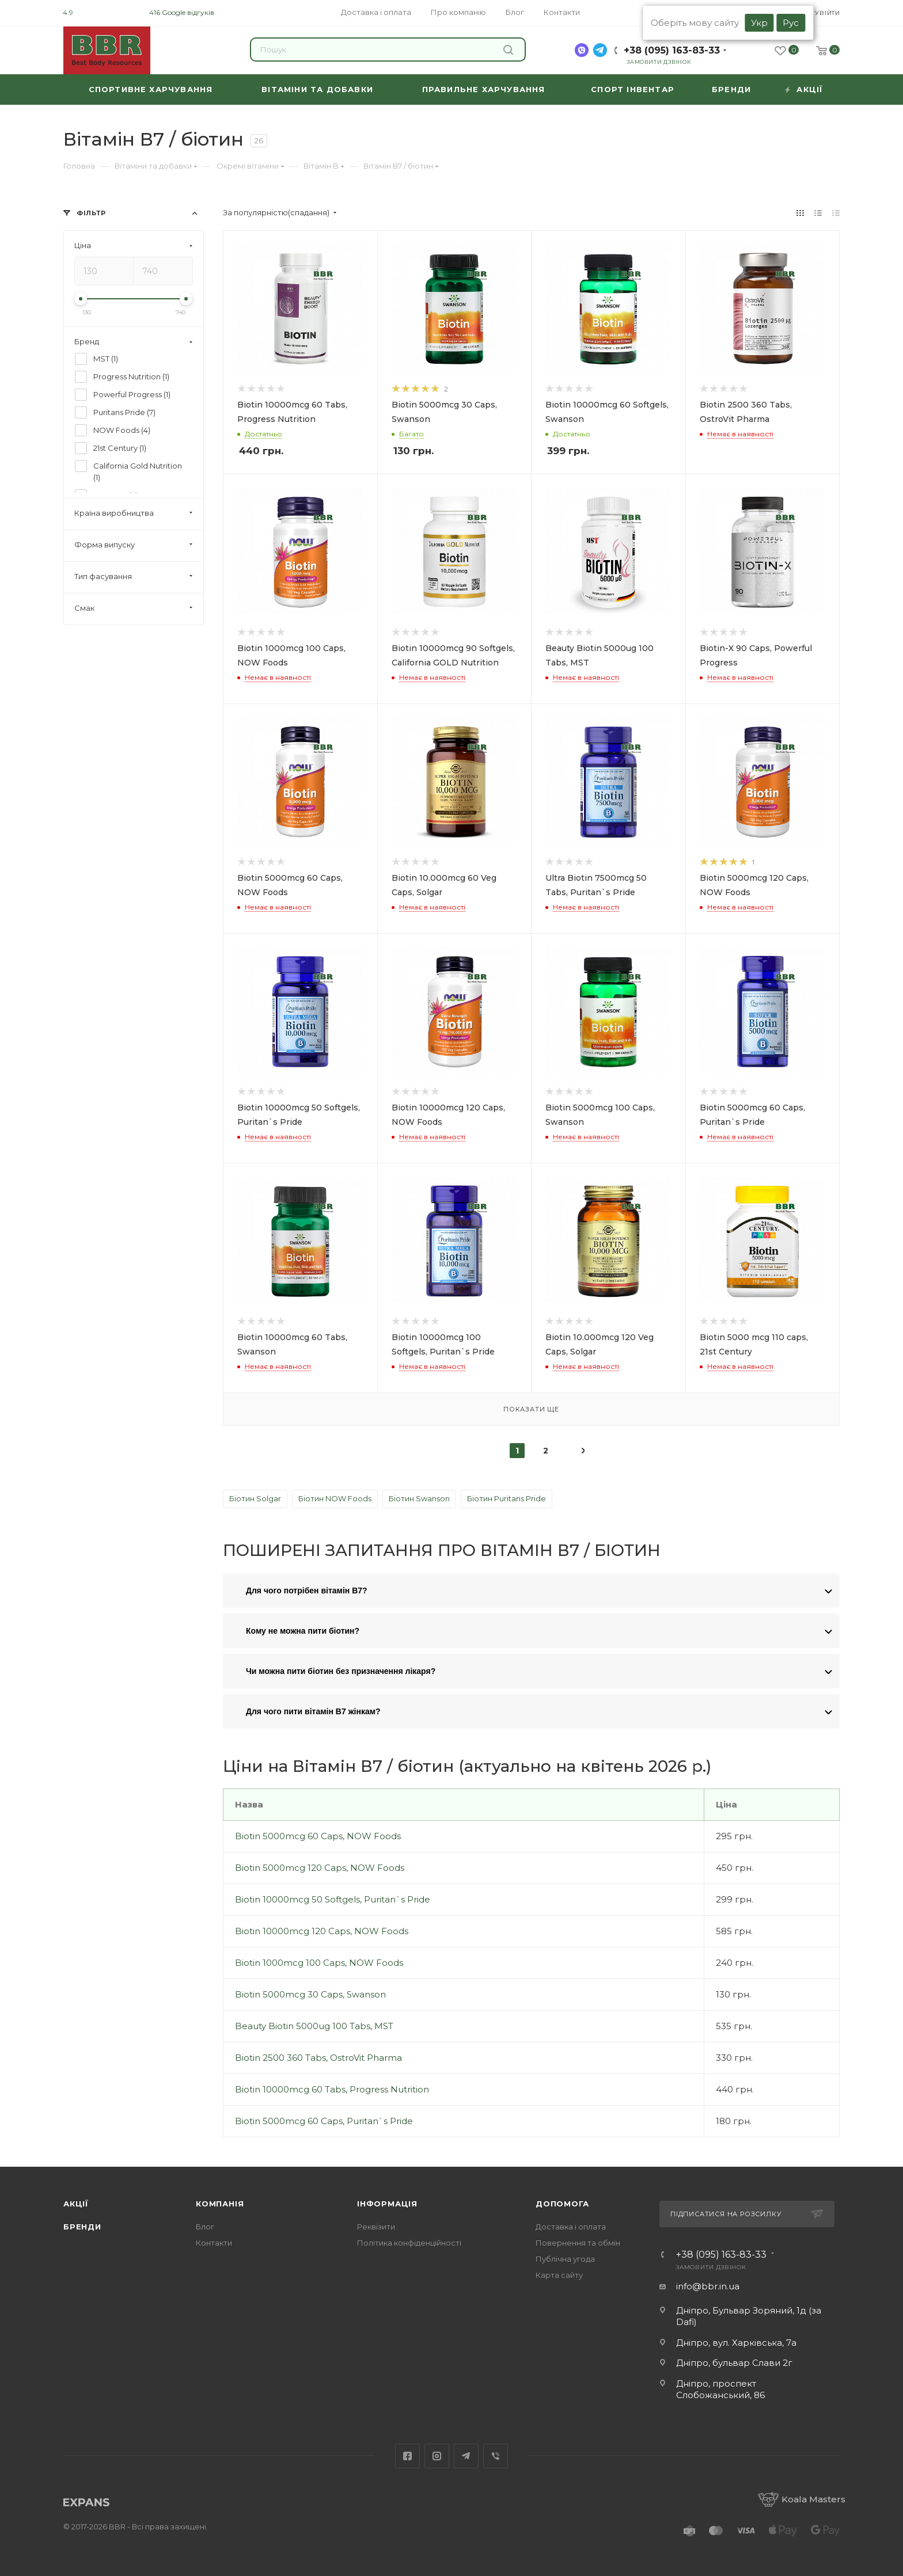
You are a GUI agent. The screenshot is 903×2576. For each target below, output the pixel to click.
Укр (759, 22)
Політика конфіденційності (409, 2242)
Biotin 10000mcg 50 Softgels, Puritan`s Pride (332, 1899)
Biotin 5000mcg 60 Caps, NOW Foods (318, 1836)
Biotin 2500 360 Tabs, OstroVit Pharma (318, 2057)
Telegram (466, 2456)
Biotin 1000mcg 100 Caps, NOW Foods (319, 1962)
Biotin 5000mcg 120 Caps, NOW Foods (319, 1867)
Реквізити (376, 2226)
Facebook (407, 2456)
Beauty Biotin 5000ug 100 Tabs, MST (314, 2026)
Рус (791, 22)
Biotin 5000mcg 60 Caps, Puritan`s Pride (324, 2120)
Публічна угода (565, 2258)
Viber (495, 2456)
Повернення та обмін (578, 2242)
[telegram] (600, 50)
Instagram (436, 2456)
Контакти (214, 2242)
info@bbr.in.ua (707, 2286)
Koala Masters (801, 2499)
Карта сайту (559, 2275)
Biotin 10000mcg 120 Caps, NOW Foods (321, 1931)
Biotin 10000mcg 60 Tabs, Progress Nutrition (332, 2089)
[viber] (582, 50)
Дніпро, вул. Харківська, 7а (736, 2342)
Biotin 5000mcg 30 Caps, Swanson (310, 1994)
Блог (205, 2226)
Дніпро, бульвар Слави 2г (734, 2362)
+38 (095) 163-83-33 (672, 50)
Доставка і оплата (571, 2226)
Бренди (82, 2226)
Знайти (508, 50)
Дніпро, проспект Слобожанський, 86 (720, 2389)
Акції (76, 2203)
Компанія (220, 2203)
